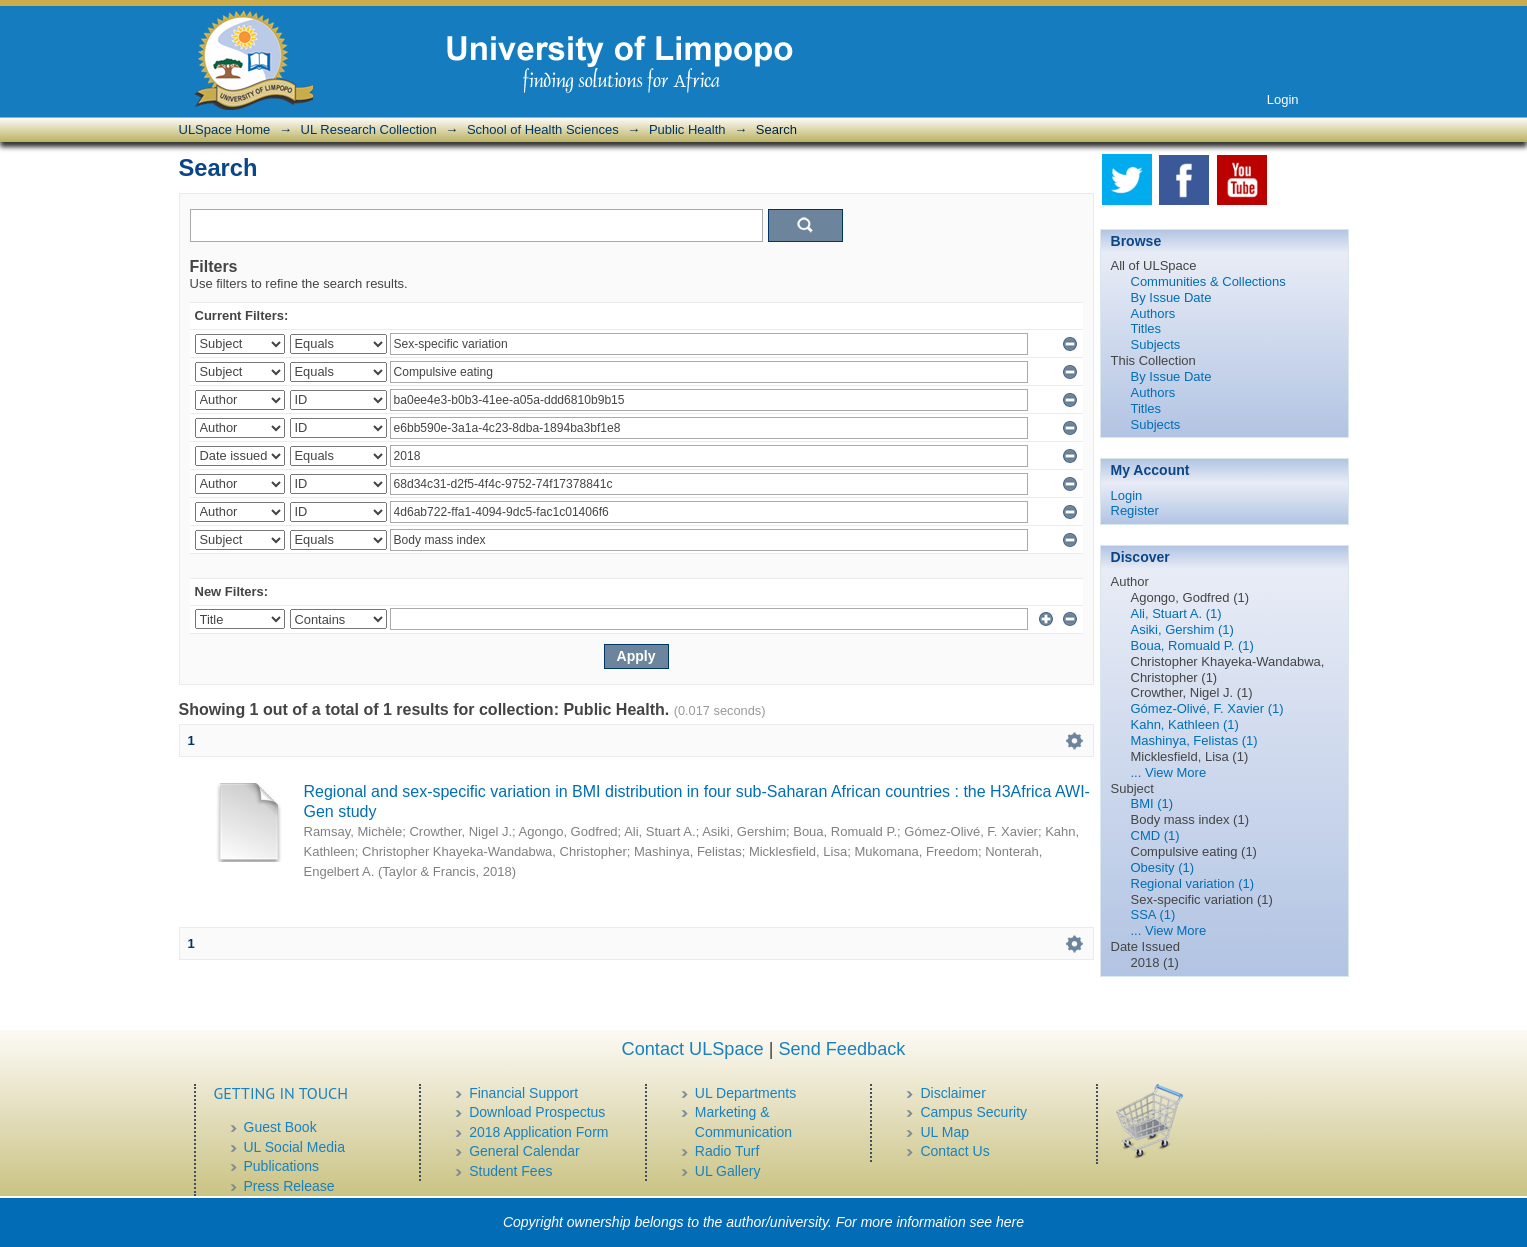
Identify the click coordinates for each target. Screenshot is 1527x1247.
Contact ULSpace (693, 1049)
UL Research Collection (369, 129)
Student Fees (510, 1171)
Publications (282, 1166)
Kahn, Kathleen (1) (1185, 724)
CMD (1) (1155, 835)
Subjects (1156, 344)
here (1010, 1222)
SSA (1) (1153, 914)
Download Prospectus (537, 1112)
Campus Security (973, 1112)
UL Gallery (728, 1171)
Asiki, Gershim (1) (1182, 629)
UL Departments (745, 1093)
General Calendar (524, 1151)
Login (1283, 99)
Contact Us (954, 1151)
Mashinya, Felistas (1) (1194, 740)
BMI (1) (1152, 803)
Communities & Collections (1208, 281)
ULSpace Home (225, 129)
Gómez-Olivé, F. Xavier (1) (1207, 708)
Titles (1146, 328)
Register (1135, 510)
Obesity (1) (1163, 867)
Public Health (687, 129)
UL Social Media (294, 1147)
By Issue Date (1171, 297)
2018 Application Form (538, 1132)
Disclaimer (952, 1093)
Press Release (289, 1186)
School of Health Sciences (543, 129)
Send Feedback (841, 1049)
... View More (1169, 772)
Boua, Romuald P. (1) (1192, 645)
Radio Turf (727, 1151)
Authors (1153, 313)
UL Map (944, 1132)
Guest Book (280, 1127)
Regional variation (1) (1193, 883)
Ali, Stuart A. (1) (1176, 613)
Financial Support (523, 1093)
